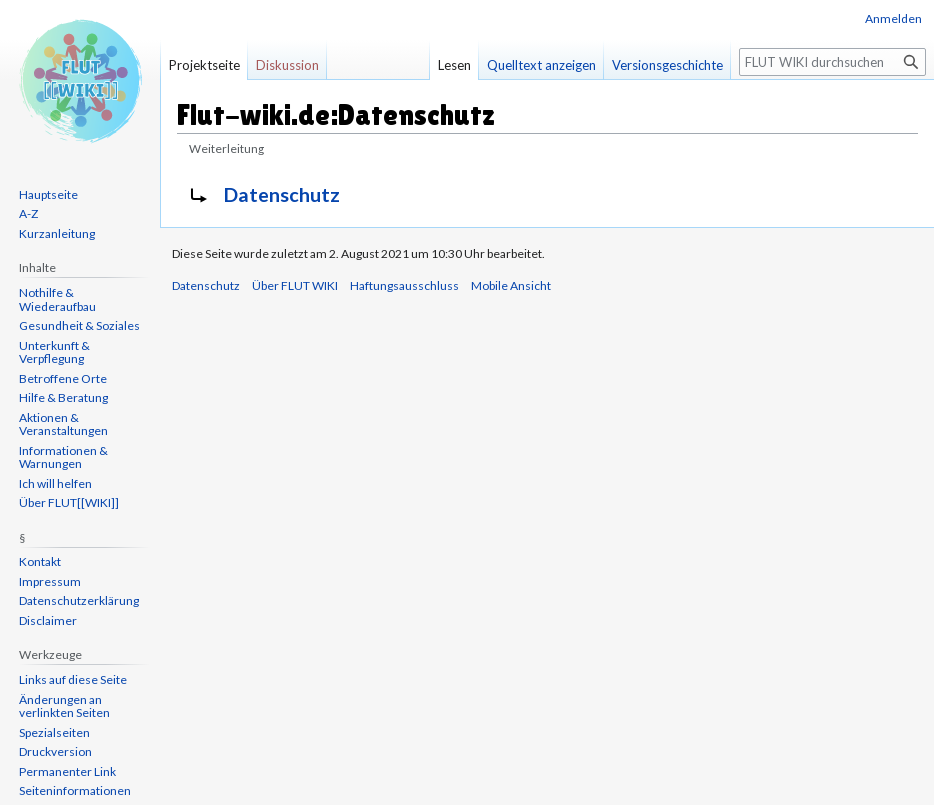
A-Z (28, 213)
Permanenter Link (67, 771)
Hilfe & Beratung (63, 397)
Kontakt (40, 561)
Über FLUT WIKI (295, 285)
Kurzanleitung (57, 233)
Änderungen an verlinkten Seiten (64, 706)
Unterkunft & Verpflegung (54, 352)
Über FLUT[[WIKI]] (69, 502)
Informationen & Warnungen (63, 457)
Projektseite (204, 65)
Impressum (50, 581)
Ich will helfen (55, 483)
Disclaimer (48, 620)
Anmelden (893, 18)
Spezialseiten (54, 732)
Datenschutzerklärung (79, 600)
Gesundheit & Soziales (79, 325)
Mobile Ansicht (511, 285)
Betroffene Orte (63, 378)
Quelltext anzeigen (541, 65)
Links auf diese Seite (73, 679)
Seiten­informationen (75, 790)
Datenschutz (282, 194)
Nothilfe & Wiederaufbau (57, 299)
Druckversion (55, 751)
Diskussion (287, 65)
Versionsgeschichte (667, 65)
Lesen (454, 65)
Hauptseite (48, 194)
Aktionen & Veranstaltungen (63, 424)
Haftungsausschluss (404, 285)
